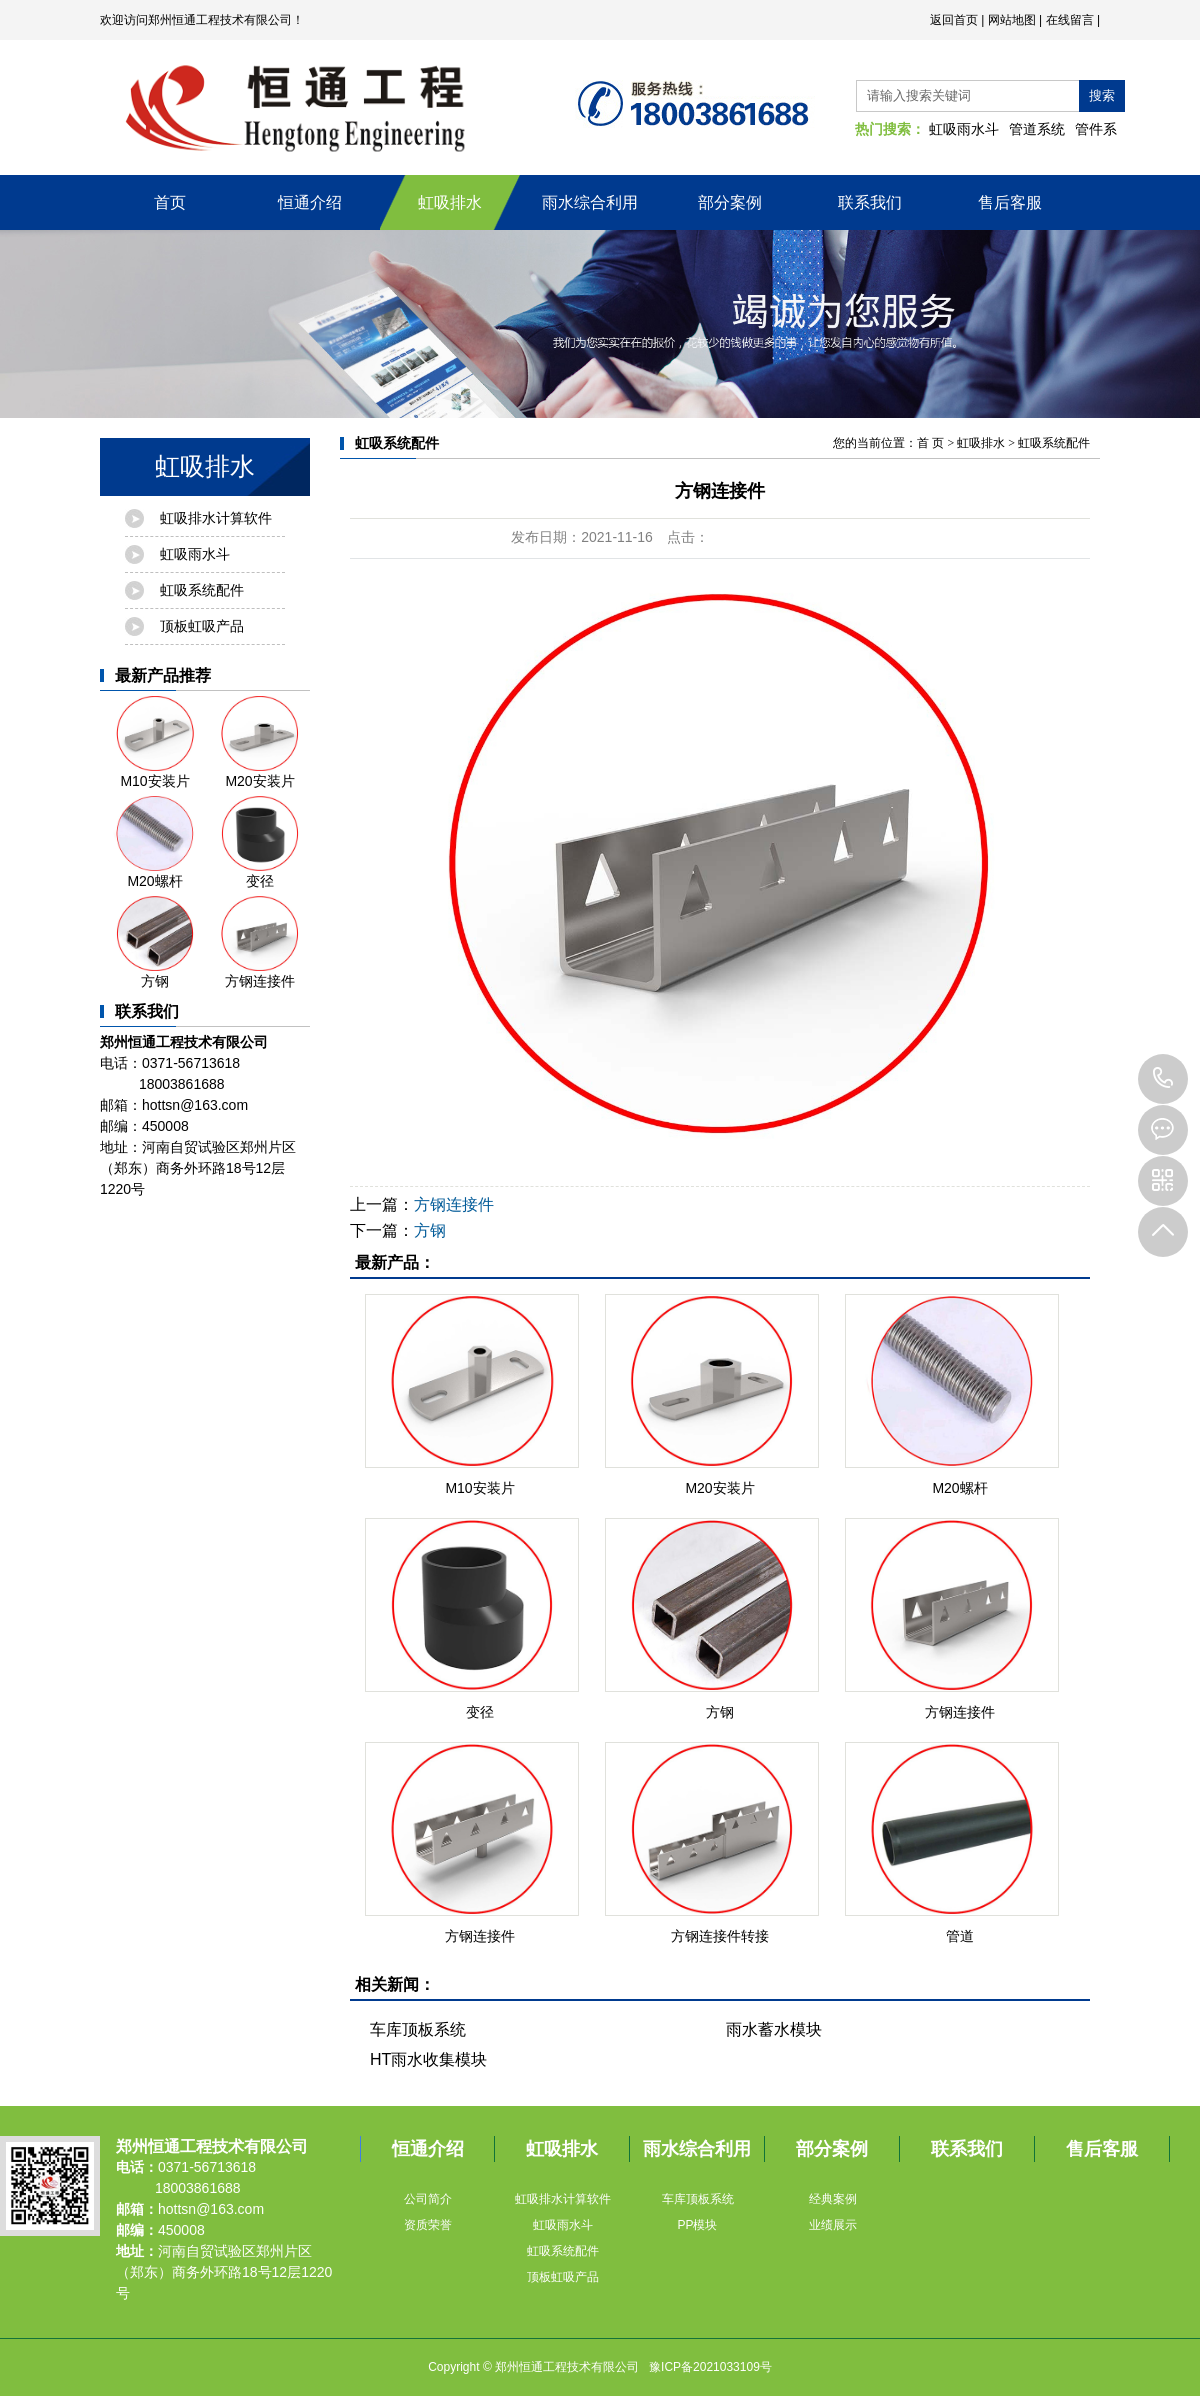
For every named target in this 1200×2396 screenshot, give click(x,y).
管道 (960, 1936)
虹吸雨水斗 (964, 129)
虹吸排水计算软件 (216, 518)
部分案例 (730, 202)
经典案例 (833, 2199)
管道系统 (1037, 129)
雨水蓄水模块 (774, 2029)
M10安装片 (155, 742)
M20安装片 (260, 742)
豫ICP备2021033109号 (710, 2367)
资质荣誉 (428, 2225)
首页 (170, 202)
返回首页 (954, 20)
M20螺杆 (155, 842)
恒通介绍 (310, 202)
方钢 (155, 942)
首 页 (930, 443)
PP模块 (697, 2225)
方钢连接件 (260, 942)
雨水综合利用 (590, 202)
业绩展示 (833, 2225)
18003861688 (1163, 1079)
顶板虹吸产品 (202, 626)
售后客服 (1010, 202)
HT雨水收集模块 (428, 2059)
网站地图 (1012, 20)
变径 (260, 842)
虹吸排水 (450, 202)
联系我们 (870, 202)
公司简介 (428, 2199)
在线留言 (1070, 20)
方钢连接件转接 (720, 1936)
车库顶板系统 (418, 2029)
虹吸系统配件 (202, 590)
